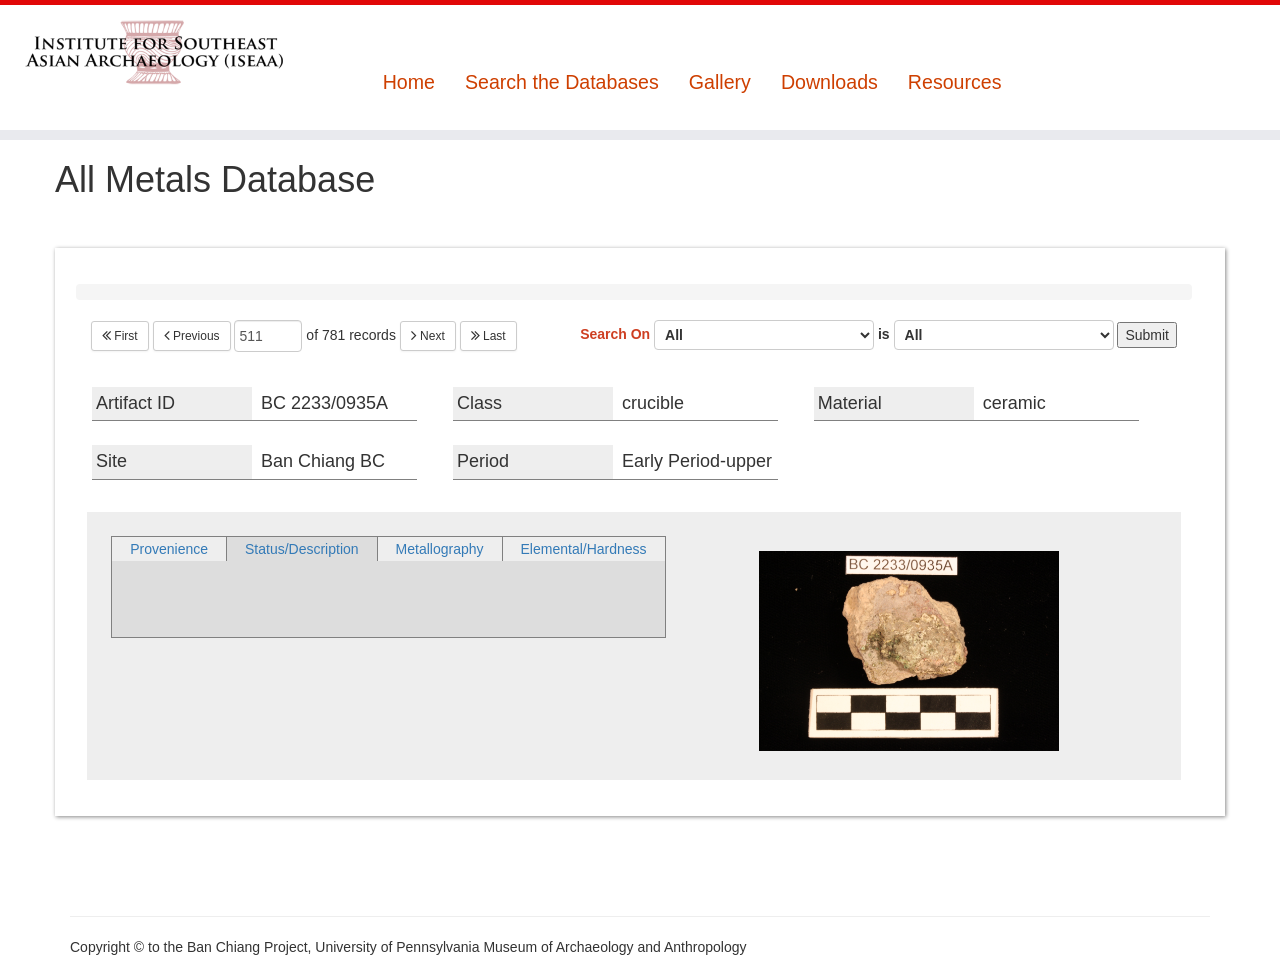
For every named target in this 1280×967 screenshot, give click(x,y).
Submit (1147, 335)
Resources (955, 82)
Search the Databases (562, 82)
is (996, 335)
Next (428, 336)
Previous (192, 336)
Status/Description (302, 549)
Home (409, 82)
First (120, 336)
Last (488, 336)
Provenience (169, 549)
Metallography (440, 549)
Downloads (829, 82)
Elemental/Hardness (584, 549)
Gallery (720, 82)
